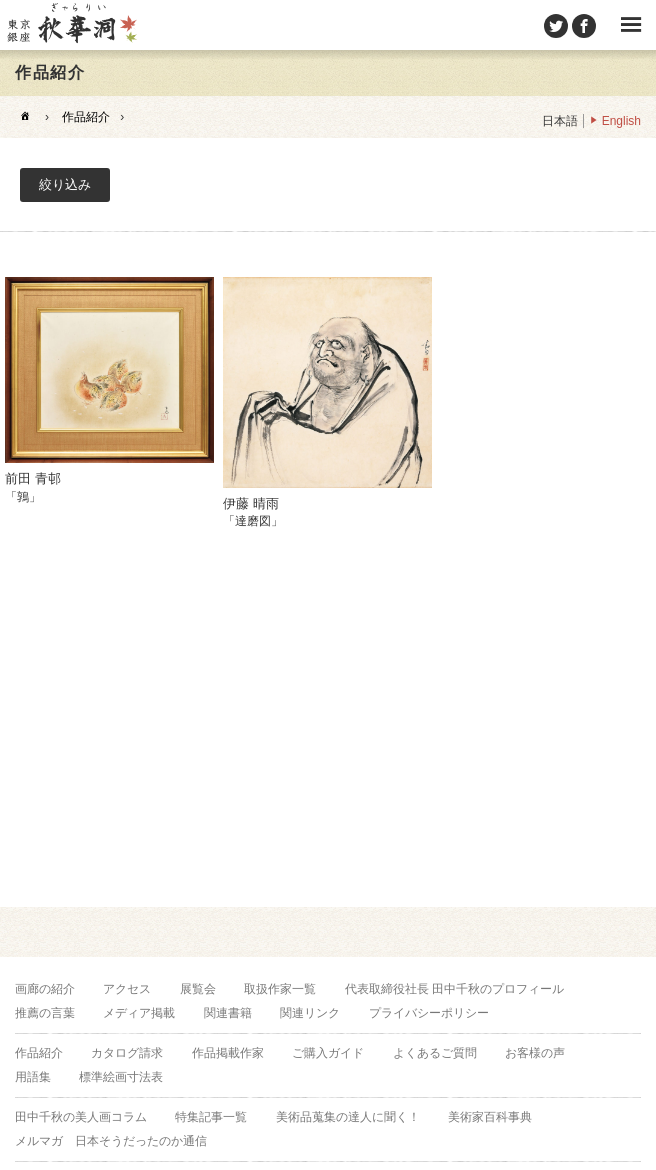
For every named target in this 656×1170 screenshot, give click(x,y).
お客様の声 (535, 1053)
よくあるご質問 (435, 1053)
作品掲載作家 (228, 1053)
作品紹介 (86, 117)
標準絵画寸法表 (121, 1077)
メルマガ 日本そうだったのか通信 (111, 1141)
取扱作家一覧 (280, 989)
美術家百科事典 (490, 1117)
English (621, 121)
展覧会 (198, 989)
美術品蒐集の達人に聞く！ (348, 1117)
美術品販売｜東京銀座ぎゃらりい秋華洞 (71, 25)
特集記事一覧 (211, 1117)
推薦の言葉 (45, 1013)
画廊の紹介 (45, 989)
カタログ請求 (127, 1053)
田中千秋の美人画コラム (81, 1117)
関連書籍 (228, 1013)
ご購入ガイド (328, 1053)
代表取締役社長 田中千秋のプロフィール (454, 989)
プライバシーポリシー (429, 1013)
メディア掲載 (139, 1013)
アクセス (127, 989)
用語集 (33, 1077)
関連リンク (310, 1013)
